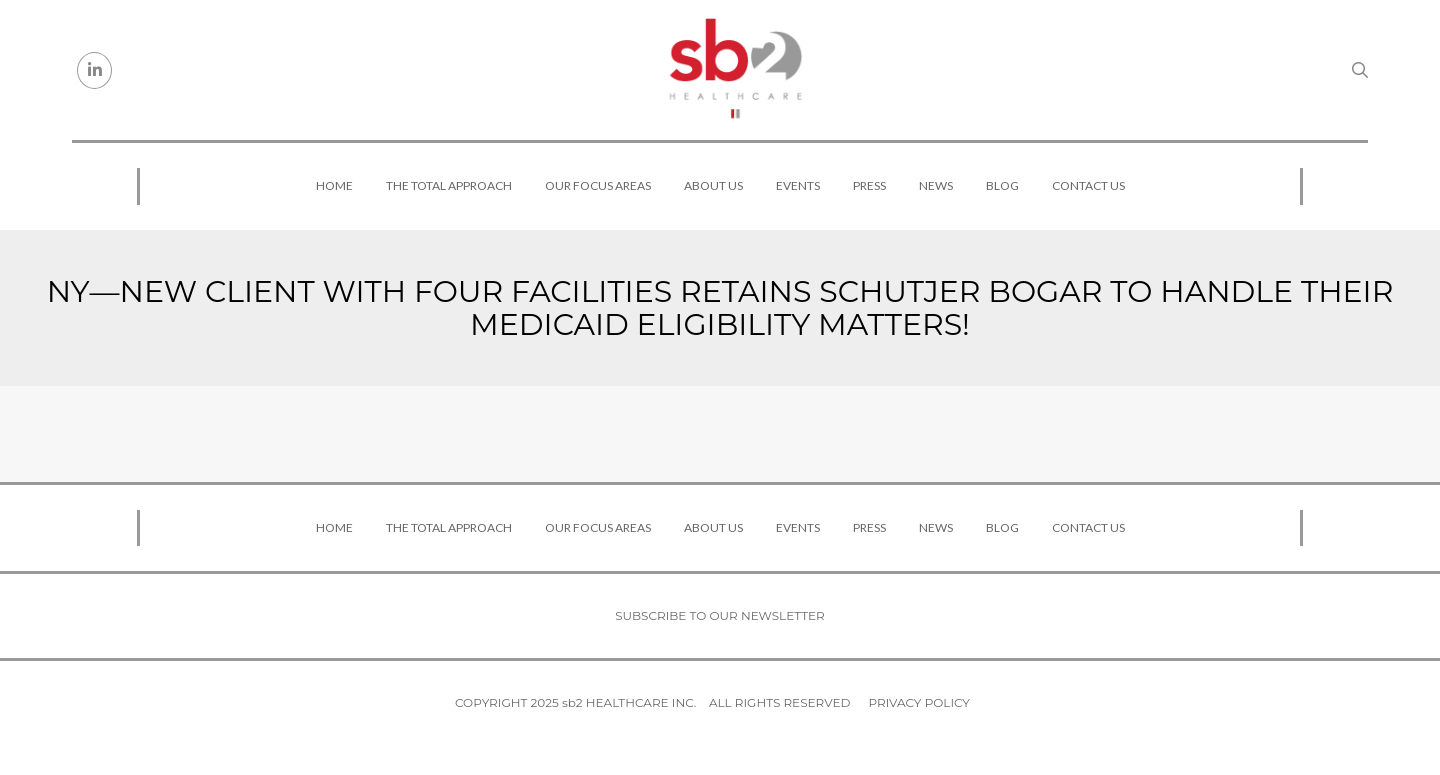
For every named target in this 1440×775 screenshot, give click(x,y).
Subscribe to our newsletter (720, 615)
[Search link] (1360, 70)
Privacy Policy (919, 702)
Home (334, 185)
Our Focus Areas (598, 185)
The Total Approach (449, 185)
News (936, 185)
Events (798, 185)
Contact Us (1088, 185)
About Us (713, 185)
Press (869, 185)
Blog (1002, 185)
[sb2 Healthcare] (735, 70)
